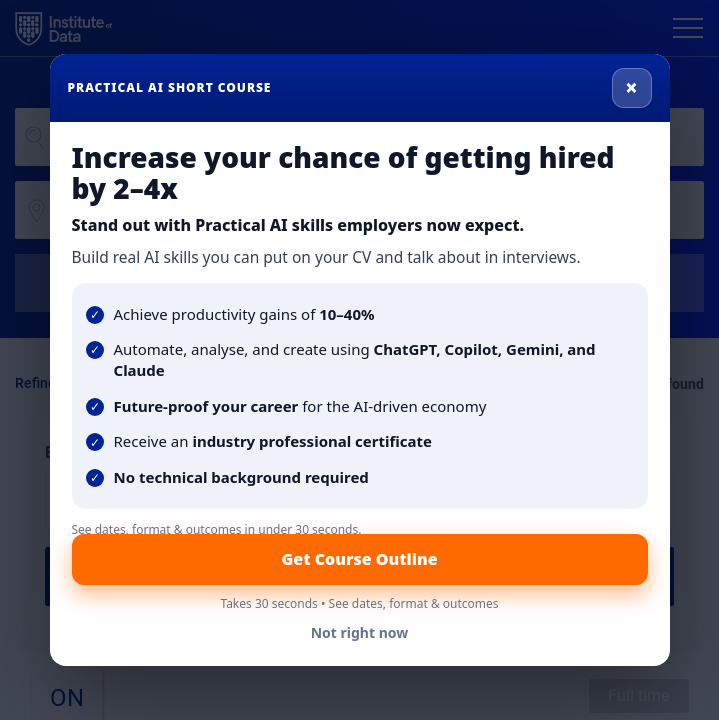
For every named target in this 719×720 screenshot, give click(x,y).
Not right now (360, 632)
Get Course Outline (359, 559)
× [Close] (631, 87)
